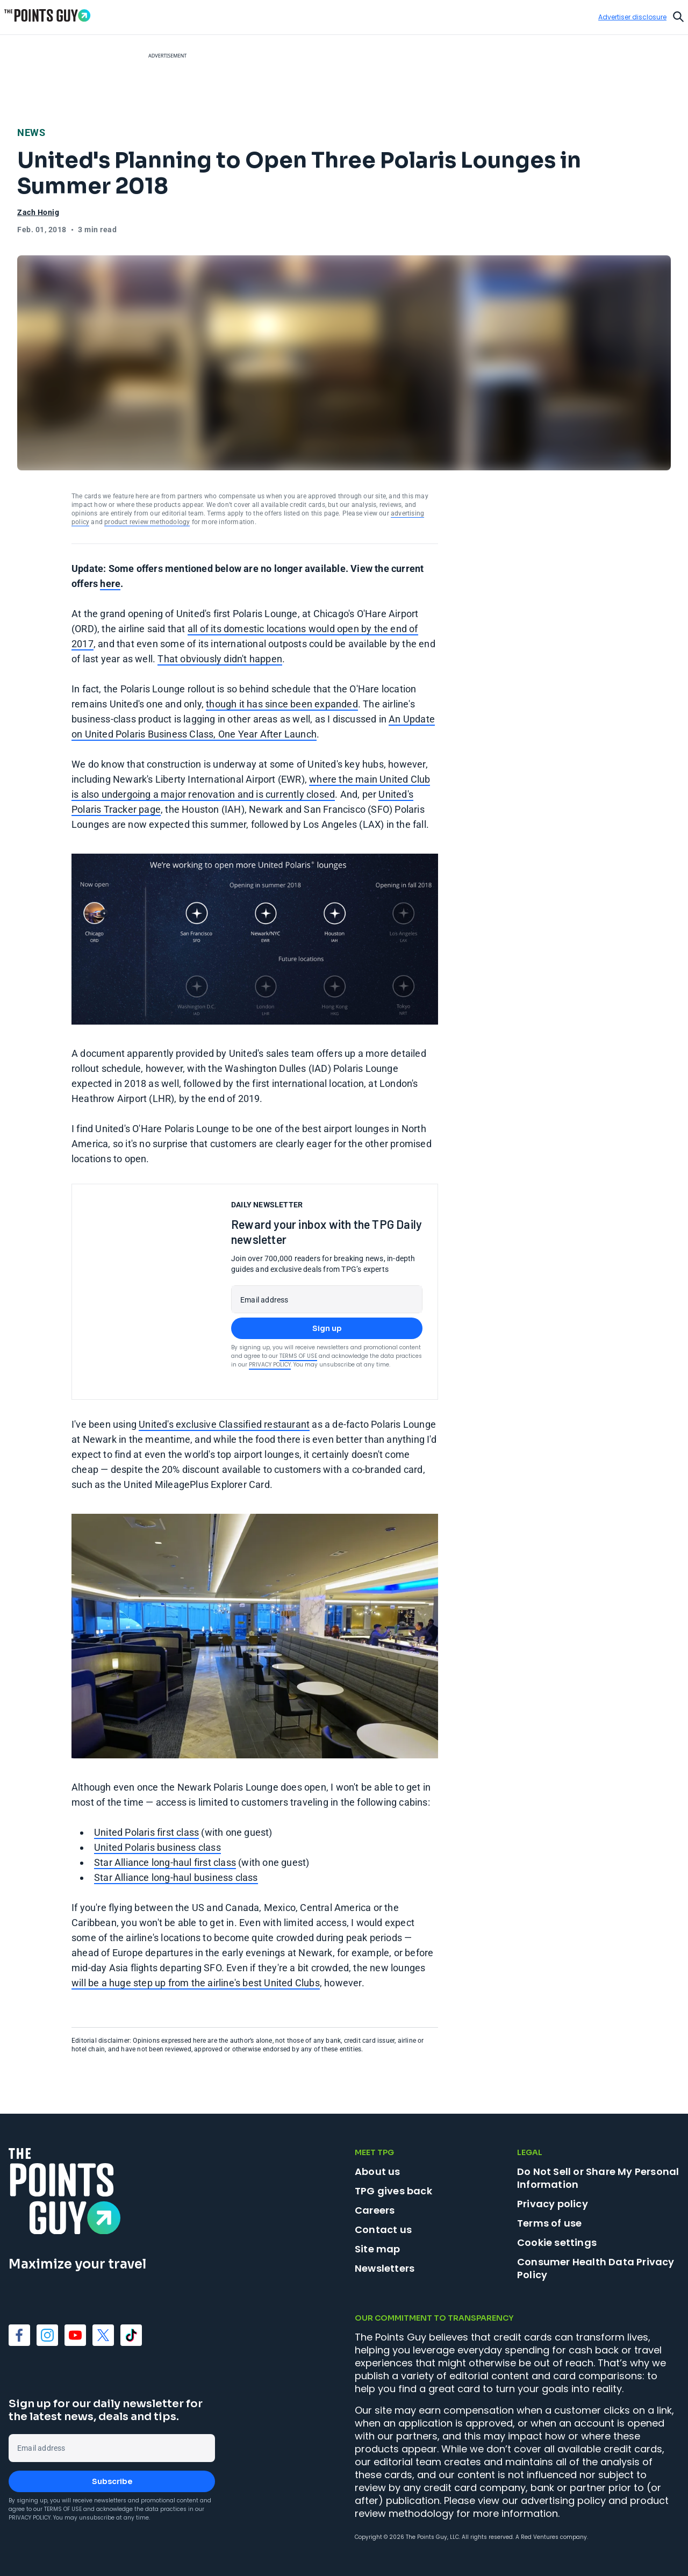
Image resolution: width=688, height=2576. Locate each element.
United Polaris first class (146, 1832)
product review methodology (147, 522)
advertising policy (563, 2500)
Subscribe (112, 2481)
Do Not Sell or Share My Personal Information (598, 2178)
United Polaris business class (157, 1847)
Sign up (327, 1328)
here (110, 583)
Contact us (383, 2229)
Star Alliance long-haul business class (176, 1877)
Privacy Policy (270, 1365)
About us (377, 2171)
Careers (375, 2210)
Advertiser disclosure (632, 17)
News (31, 132)
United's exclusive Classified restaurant (224, 1424)
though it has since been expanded (282, 704)
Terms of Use (298, 1356)
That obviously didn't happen (219, 658)
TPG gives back (393, 2191)
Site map (377, 2249)
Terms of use (549, 2223)
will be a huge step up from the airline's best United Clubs (195, 1982)
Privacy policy (552, 2203)
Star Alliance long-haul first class (165, 1862)
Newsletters (384, 2268)
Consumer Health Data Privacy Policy (596, 2268)
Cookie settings (557, 2242)
